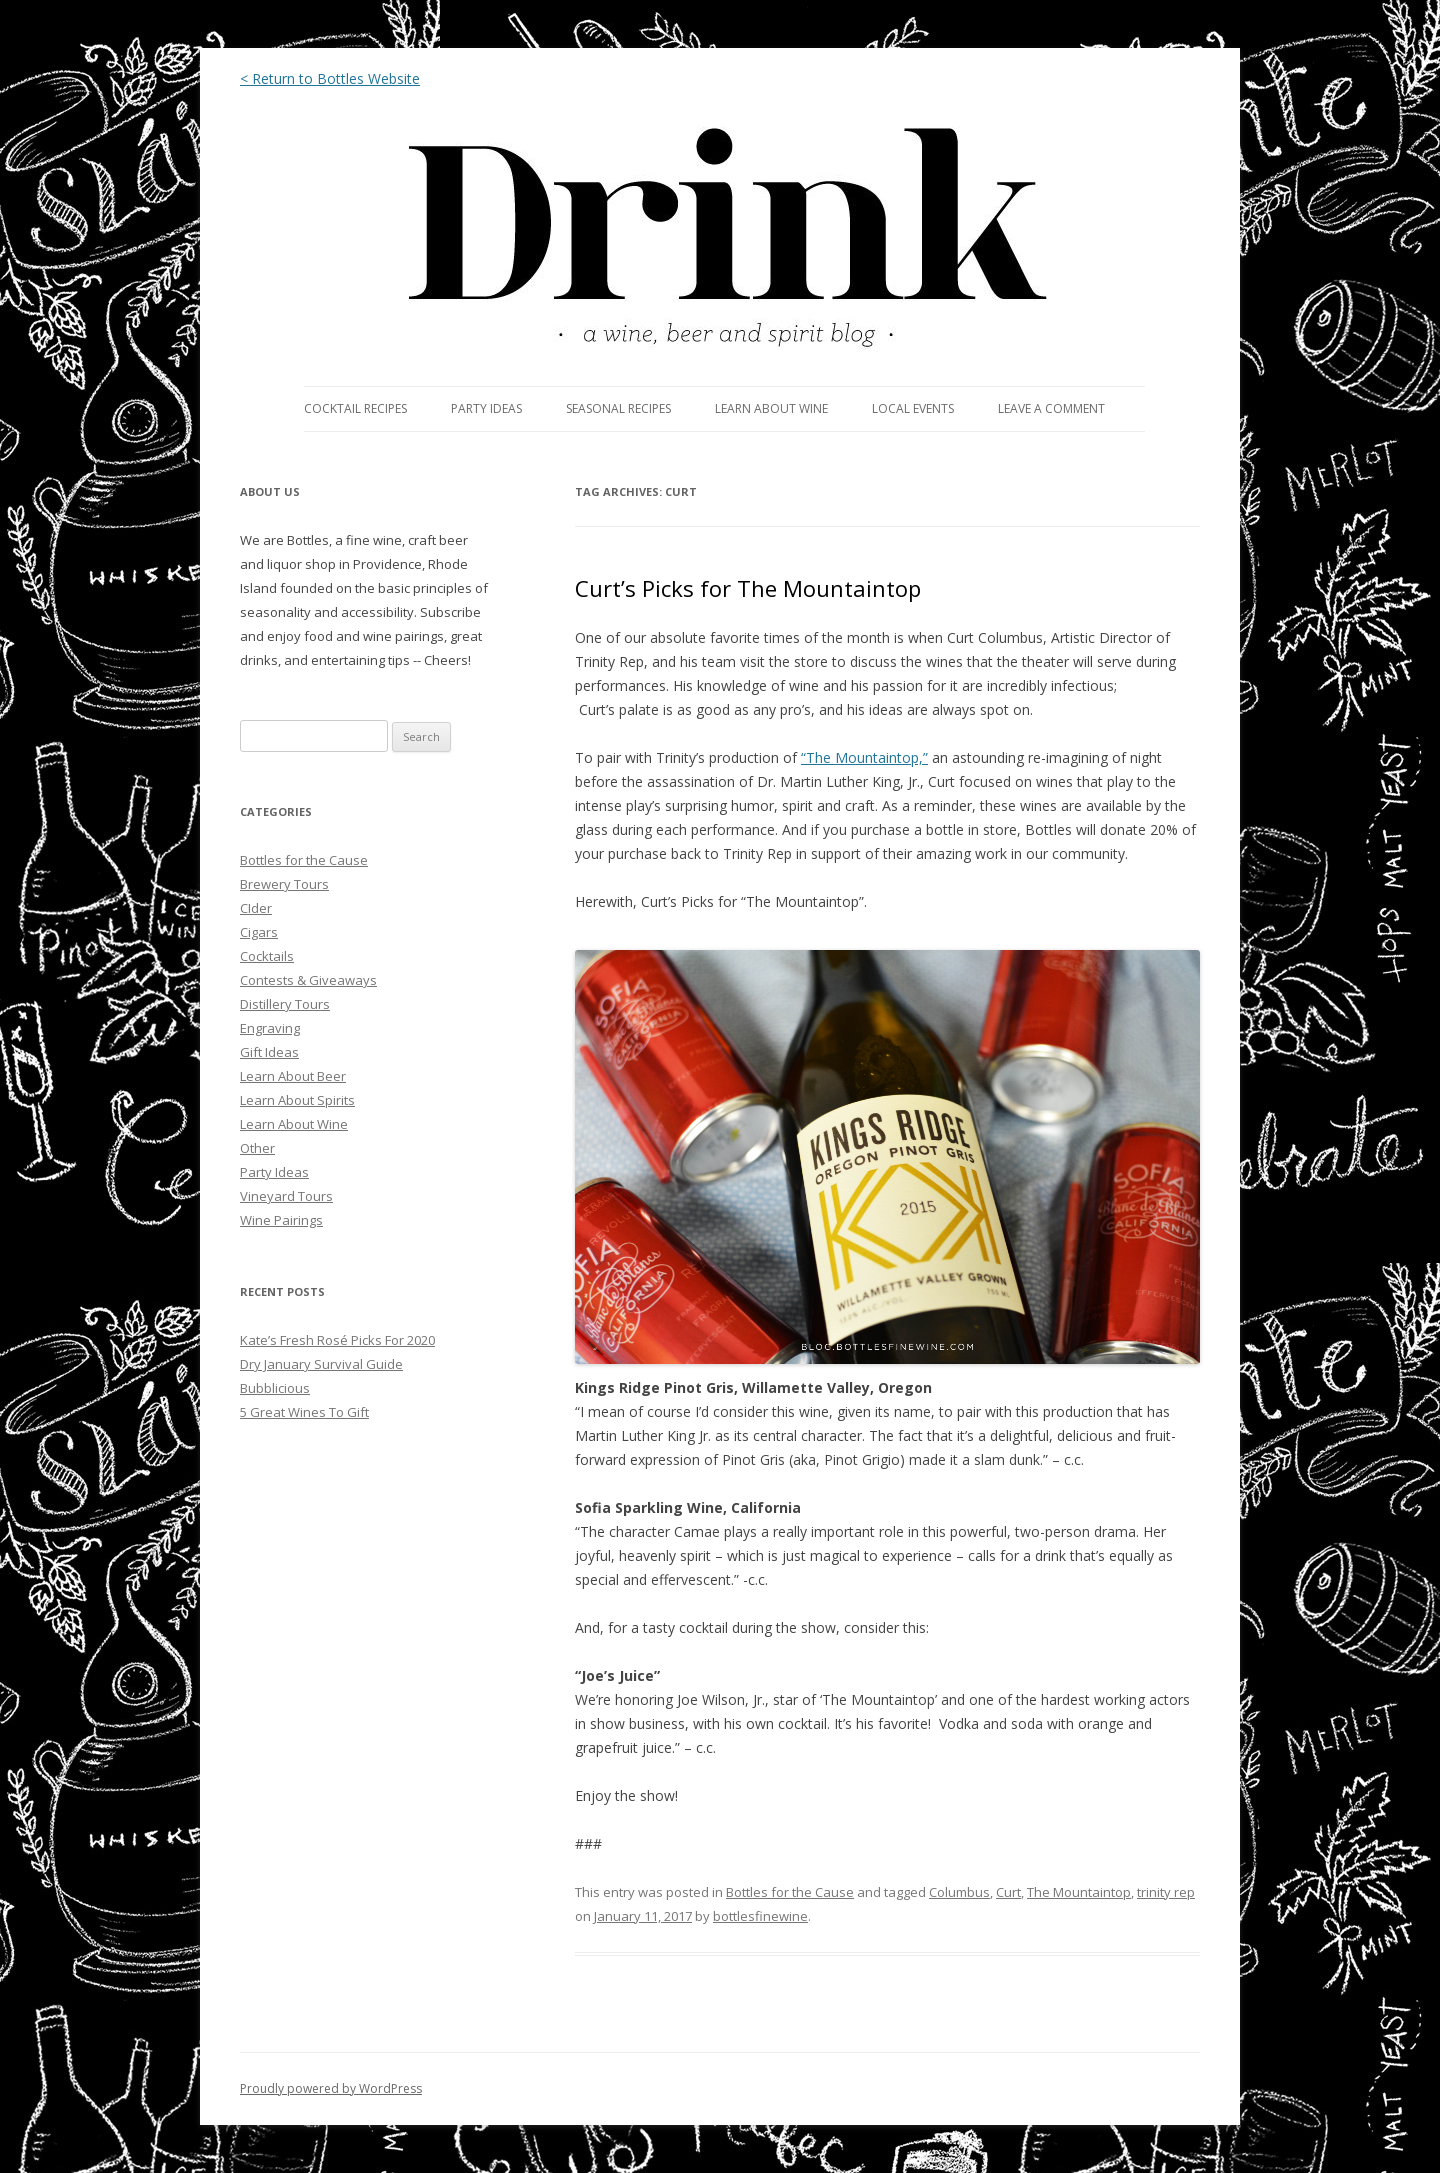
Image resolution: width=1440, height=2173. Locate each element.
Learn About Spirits (297, 1100)
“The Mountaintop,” (864, 757)
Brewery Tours (284, 884)
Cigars (259, 932)
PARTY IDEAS (486, 408)
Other (257, 1148)
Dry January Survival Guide (321, 1364)
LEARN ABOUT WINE (771, 408)
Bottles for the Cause (790, 1892)
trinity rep (1166, 1892)
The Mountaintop (1079, 1892)
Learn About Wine (294, 1124)
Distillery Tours (285, 1004)
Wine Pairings (281, 1220)
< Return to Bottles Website (330, 78)
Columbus (959, 1892)
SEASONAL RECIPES (618, 408)
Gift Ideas (269, 1052)
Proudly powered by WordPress (331, 2088)
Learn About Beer (293, 1076)
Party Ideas (274, 1172)
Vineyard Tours (286, 1196)
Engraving (270, 1028)
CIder (256, 908)
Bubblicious (275, 1388)
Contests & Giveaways (308, 980)
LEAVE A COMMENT (1051, 408)
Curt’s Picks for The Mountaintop (748, 588)
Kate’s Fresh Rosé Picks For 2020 (337, 1340)
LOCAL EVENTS (913, 408)
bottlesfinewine (760, 1916)
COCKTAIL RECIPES (355, 408)
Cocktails (267, 956)
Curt (1008, 1892)
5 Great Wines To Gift (304, 1412)
